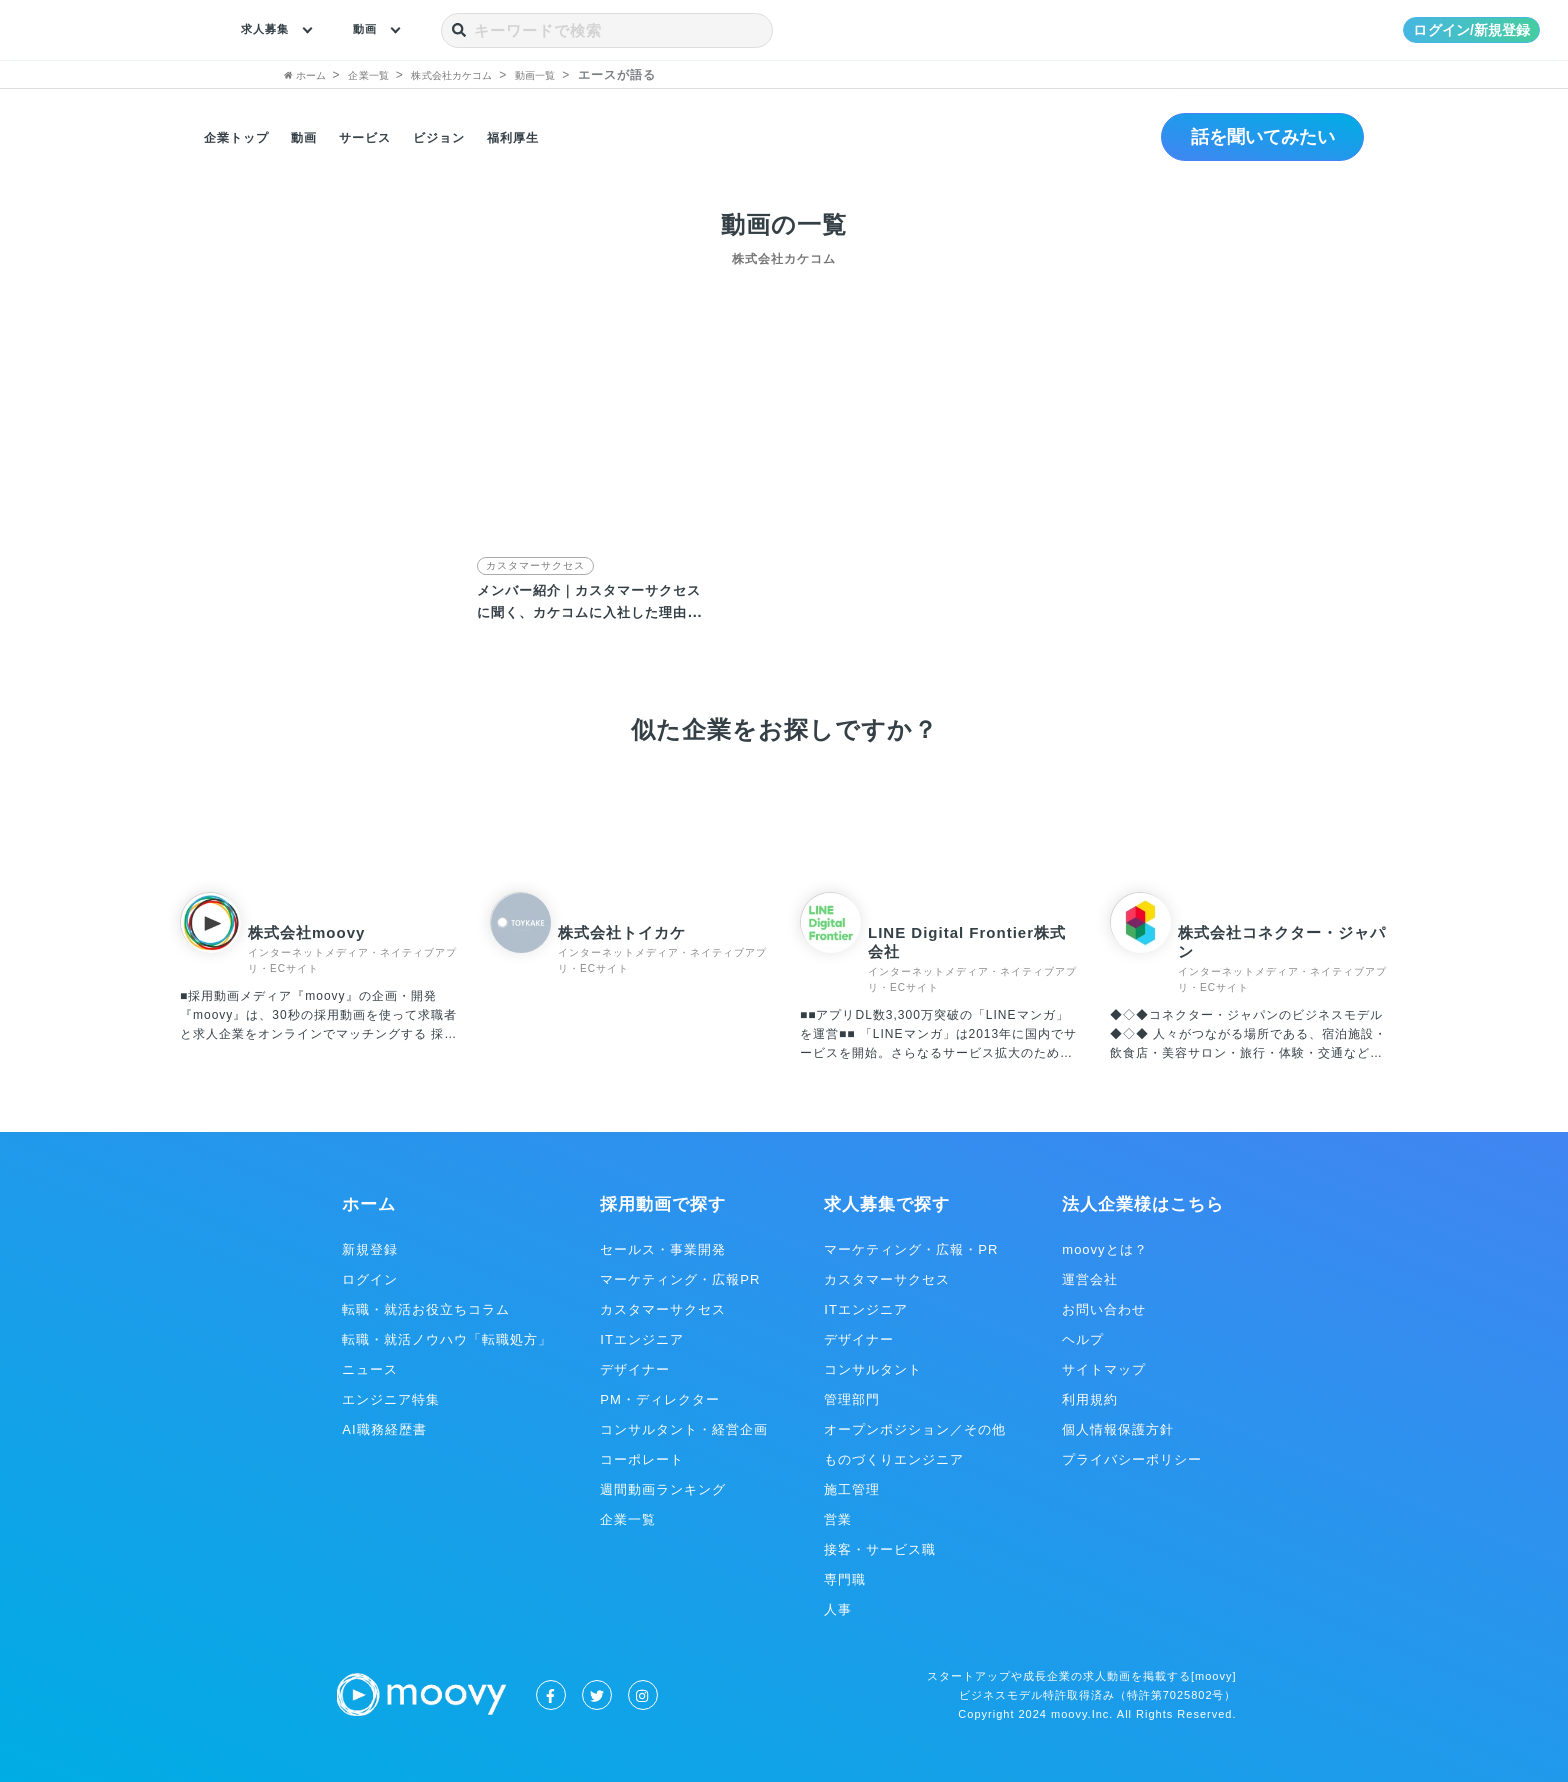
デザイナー (635, 1368)
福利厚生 (547, 137)
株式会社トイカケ (622, 931)
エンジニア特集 (391, 1398)
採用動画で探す (663, 1203)
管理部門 (852, 1398)
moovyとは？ (1104, 1248)
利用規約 (1090, 1398)
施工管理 (852, 1488)
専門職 (845, 1578)
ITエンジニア (642, 1338)
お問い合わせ (1104, 1308)
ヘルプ (1083, 1338)
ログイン (370, 1278)
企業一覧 (628, 1518)
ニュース (370, 1368)
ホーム (369, 1203)
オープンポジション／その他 (915, 1428)
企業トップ (241, 137)
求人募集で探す (887, 1203)
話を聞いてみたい (1252, 137)
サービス (383, 137)
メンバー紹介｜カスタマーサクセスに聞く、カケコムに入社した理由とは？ (589, 610)
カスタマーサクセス (535, 565)
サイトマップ (1104, 1368)
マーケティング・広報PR (680, 1278)
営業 (838, 1518)
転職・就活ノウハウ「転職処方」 (447, 1338)
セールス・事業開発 (663, 1248)
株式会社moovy (306, 931)
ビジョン (465, 137)
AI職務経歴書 (384, 1428)
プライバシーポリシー (1132, 1458)
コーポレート (642, 1458)
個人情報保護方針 (1118, 1428)
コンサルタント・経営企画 (684, 1428)
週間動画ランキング (663, 1488)
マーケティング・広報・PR (911, 1248)
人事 (838, 1608)
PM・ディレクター (660, 1398)
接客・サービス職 (880, 1548)
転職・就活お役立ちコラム (426, 1308)
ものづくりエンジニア (894, 1458)
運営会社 (1090, 1278)
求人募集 (271, 30)
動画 (380, 30)
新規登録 (370, 1248)
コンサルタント (873, 1368)
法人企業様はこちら (1143, 1203)
